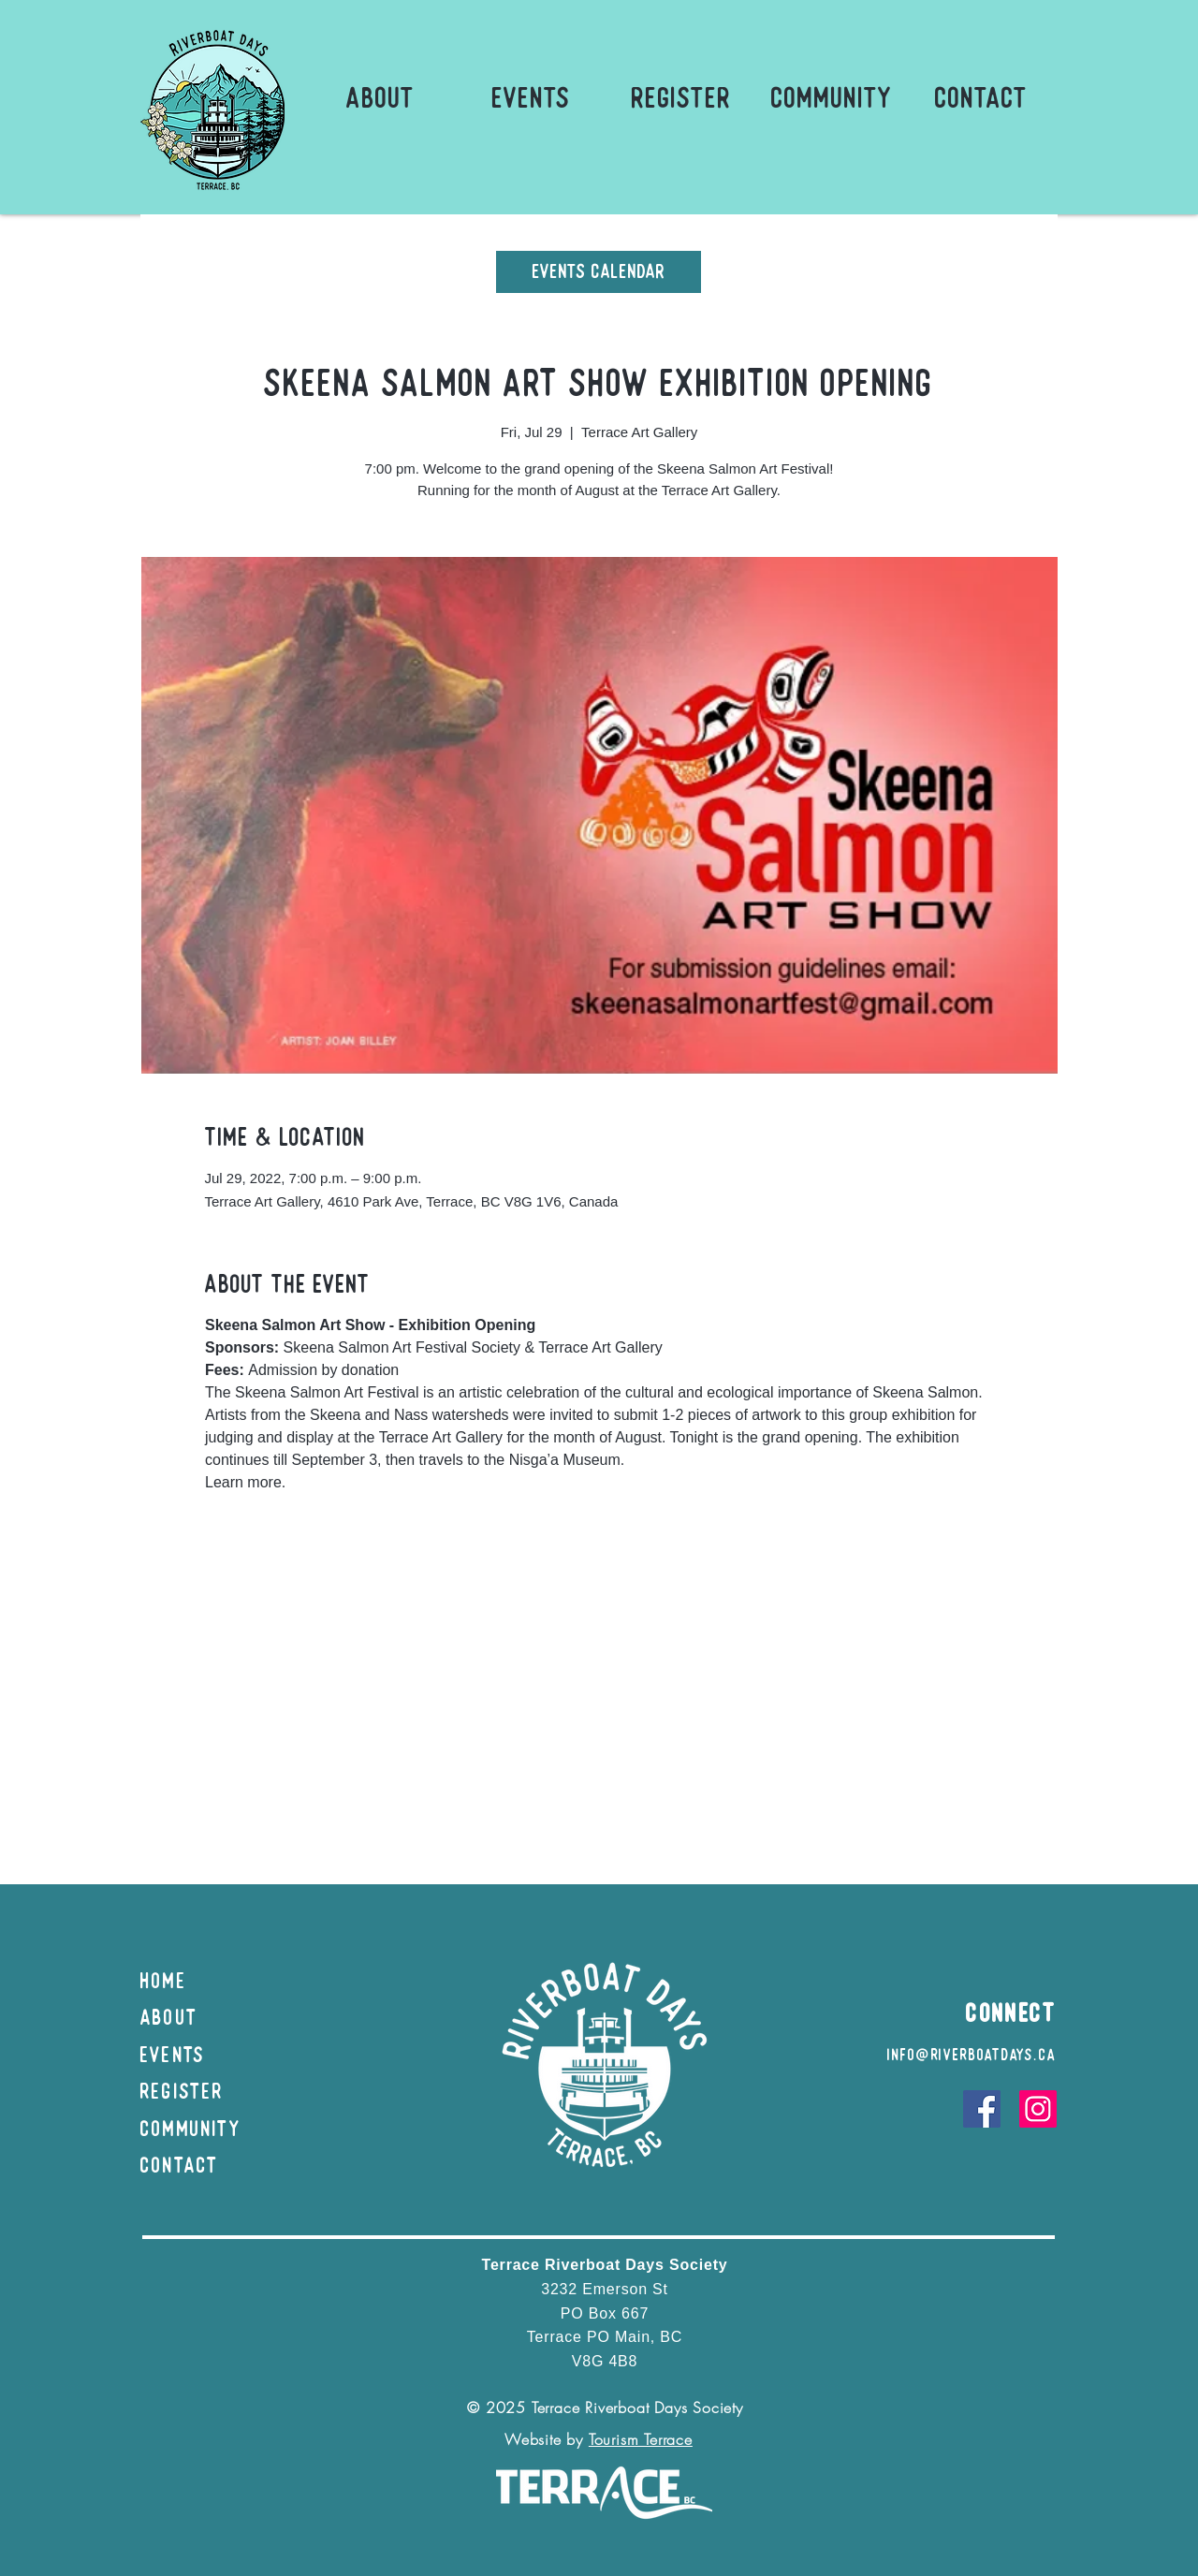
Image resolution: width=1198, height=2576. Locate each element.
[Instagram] (1038, 2109)
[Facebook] (982, 2109)
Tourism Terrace (641, 2439)
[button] (380, 97)
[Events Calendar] (598, 272)
